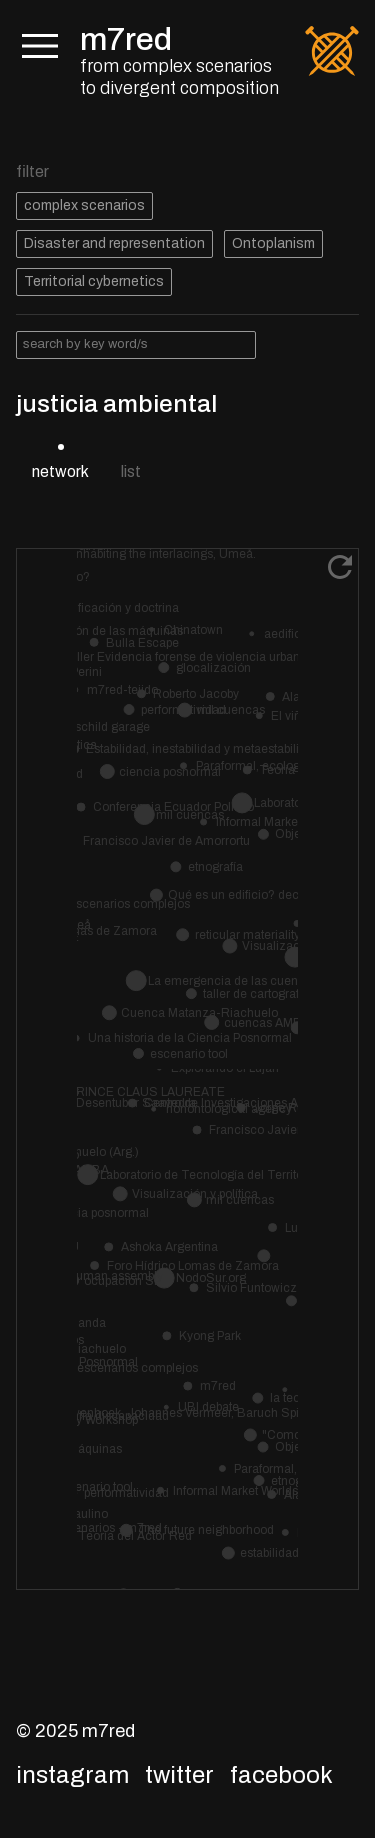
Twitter (179, 1775)
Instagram (72, 1775)
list (131, 471)
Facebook (281, 1775)
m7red (126, 39)
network (60, 471)
